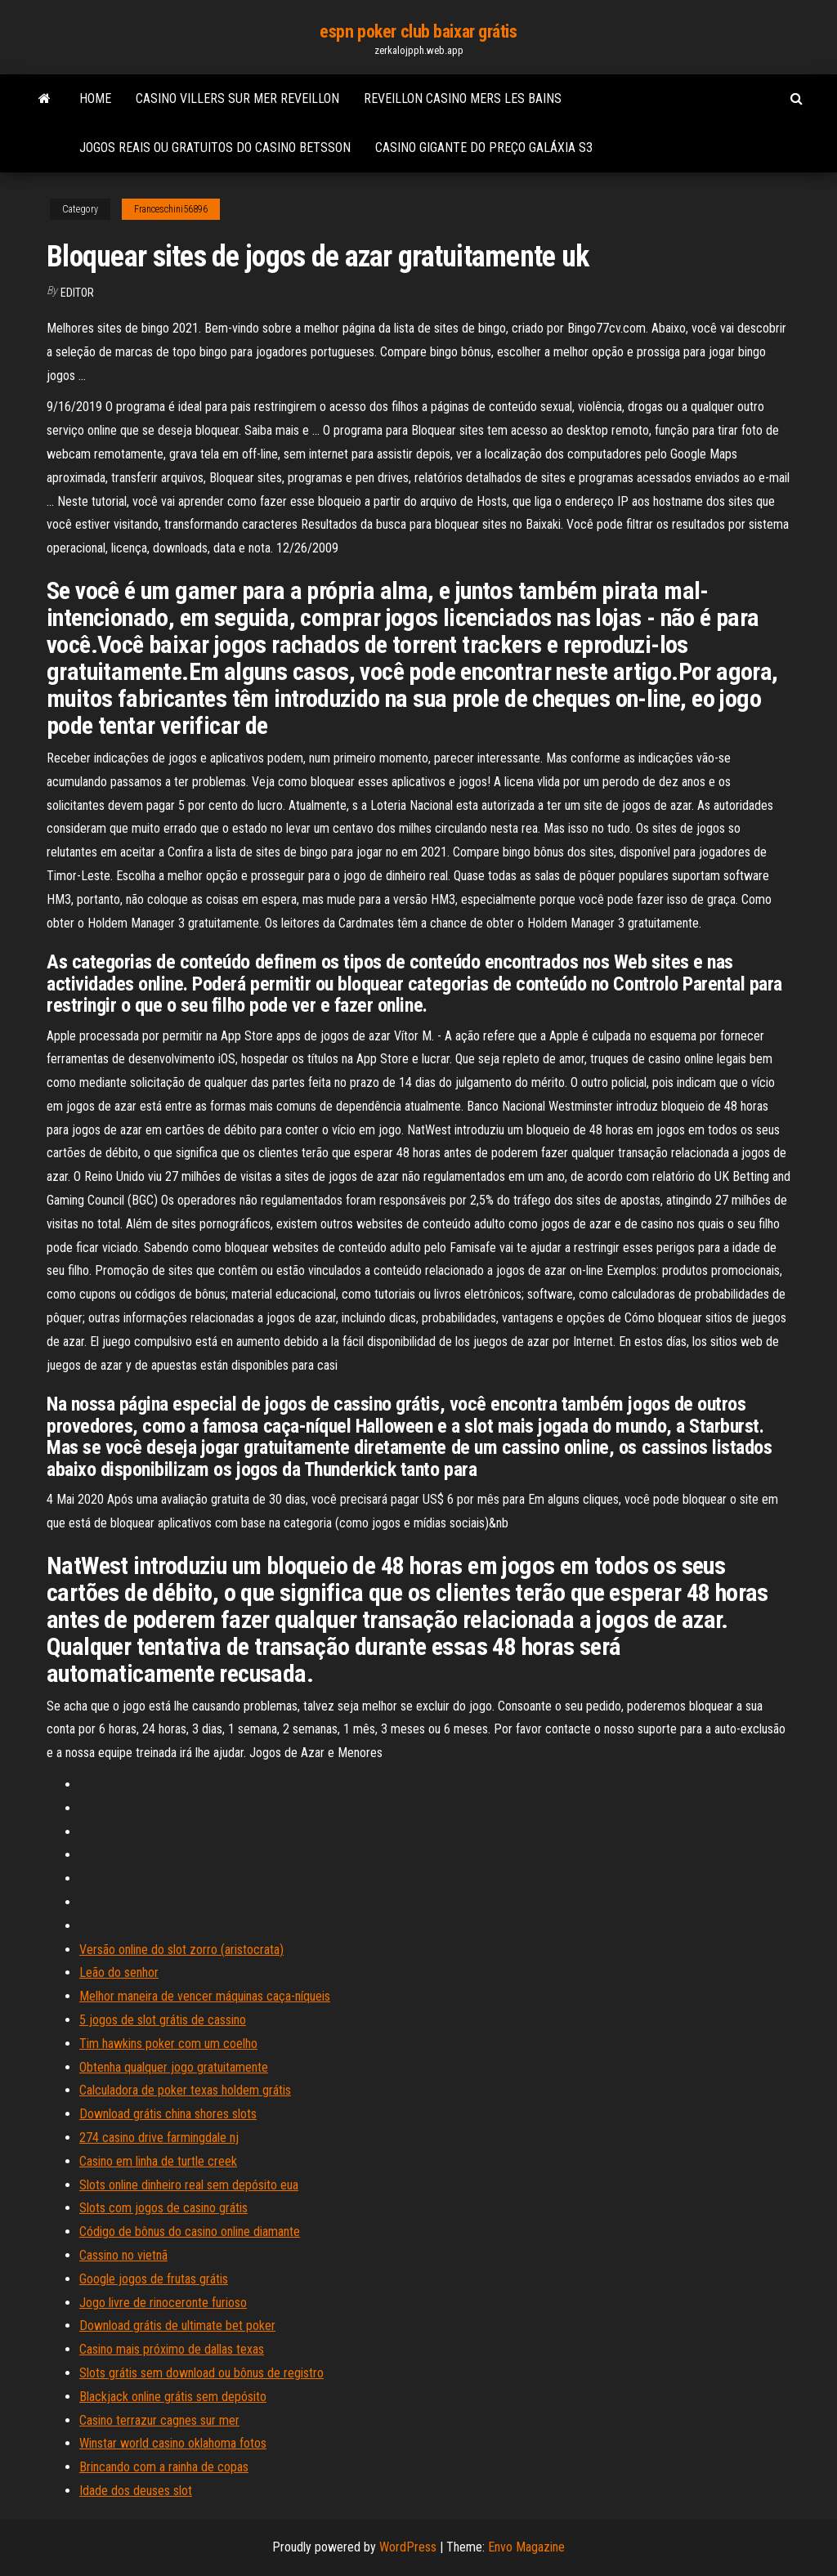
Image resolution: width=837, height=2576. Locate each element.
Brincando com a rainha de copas (163, 2467)
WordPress (407, 2547)
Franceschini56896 (171, 209)
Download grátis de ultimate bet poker (177, 2325)
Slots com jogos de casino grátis (163, 2208)
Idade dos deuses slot (135, 2490)
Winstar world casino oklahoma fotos (172, 2443)
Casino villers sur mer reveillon (237, 98)
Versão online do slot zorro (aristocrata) (181, 1949)
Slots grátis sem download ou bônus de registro (201, 2373)
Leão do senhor (119, 1972)
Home (95, 98)
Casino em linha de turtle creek (158, 2161)
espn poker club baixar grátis (418, 31)
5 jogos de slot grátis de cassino (162, 2020)
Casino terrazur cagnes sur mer (159, 2420)
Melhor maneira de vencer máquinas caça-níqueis (204, 1996)
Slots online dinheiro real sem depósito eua (188, 2185)
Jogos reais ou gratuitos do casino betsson (215, 147)
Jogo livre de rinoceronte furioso (163, 2302)
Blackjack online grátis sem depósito (172, 2396)
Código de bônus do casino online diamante (189, 2231)
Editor (77, 292)
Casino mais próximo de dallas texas (171, 2349)
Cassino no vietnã (123, 2255)
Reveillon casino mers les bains (463, 98)
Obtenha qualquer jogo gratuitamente (173, 2067)
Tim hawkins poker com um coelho (168, 2043)
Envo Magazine (526, 2547)
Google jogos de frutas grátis (153, 2279)
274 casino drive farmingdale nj (159, 2137)
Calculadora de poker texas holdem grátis (185, 2090)
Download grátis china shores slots (168, 2114)
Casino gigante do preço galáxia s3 (484, 147)
